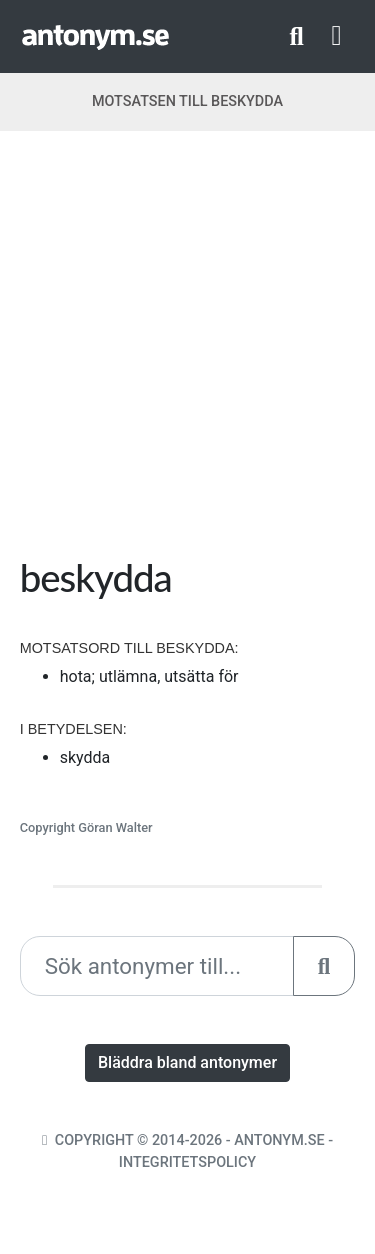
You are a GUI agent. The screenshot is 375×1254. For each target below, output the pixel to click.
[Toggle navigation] (337, 36)
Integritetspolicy (187, 1162)
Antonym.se (279, 1140)
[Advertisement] (187, 350)
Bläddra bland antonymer (187, 1062)
